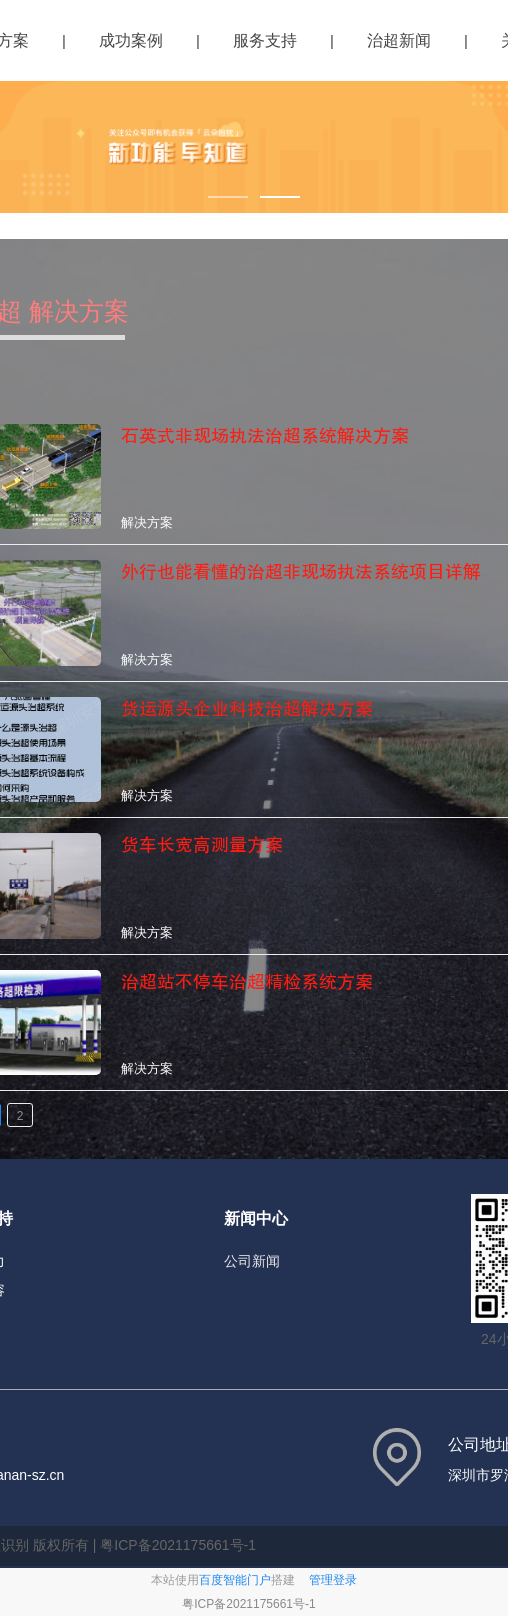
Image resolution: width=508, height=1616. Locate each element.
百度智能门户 (235, 1580)
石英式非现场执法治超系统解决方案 (265, 436)
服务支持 (265, 40)
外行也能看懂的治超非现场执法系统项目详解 (301, 572)
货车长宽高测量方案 (202, 845)
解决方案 (147, 522)
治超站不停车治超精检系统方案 (247, 982)
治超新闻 (399, 40)
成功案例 (131, 40)
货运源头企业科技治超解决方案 (247, 709)
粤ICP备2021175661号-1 (248, 1604)
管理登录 (333, 1580)
